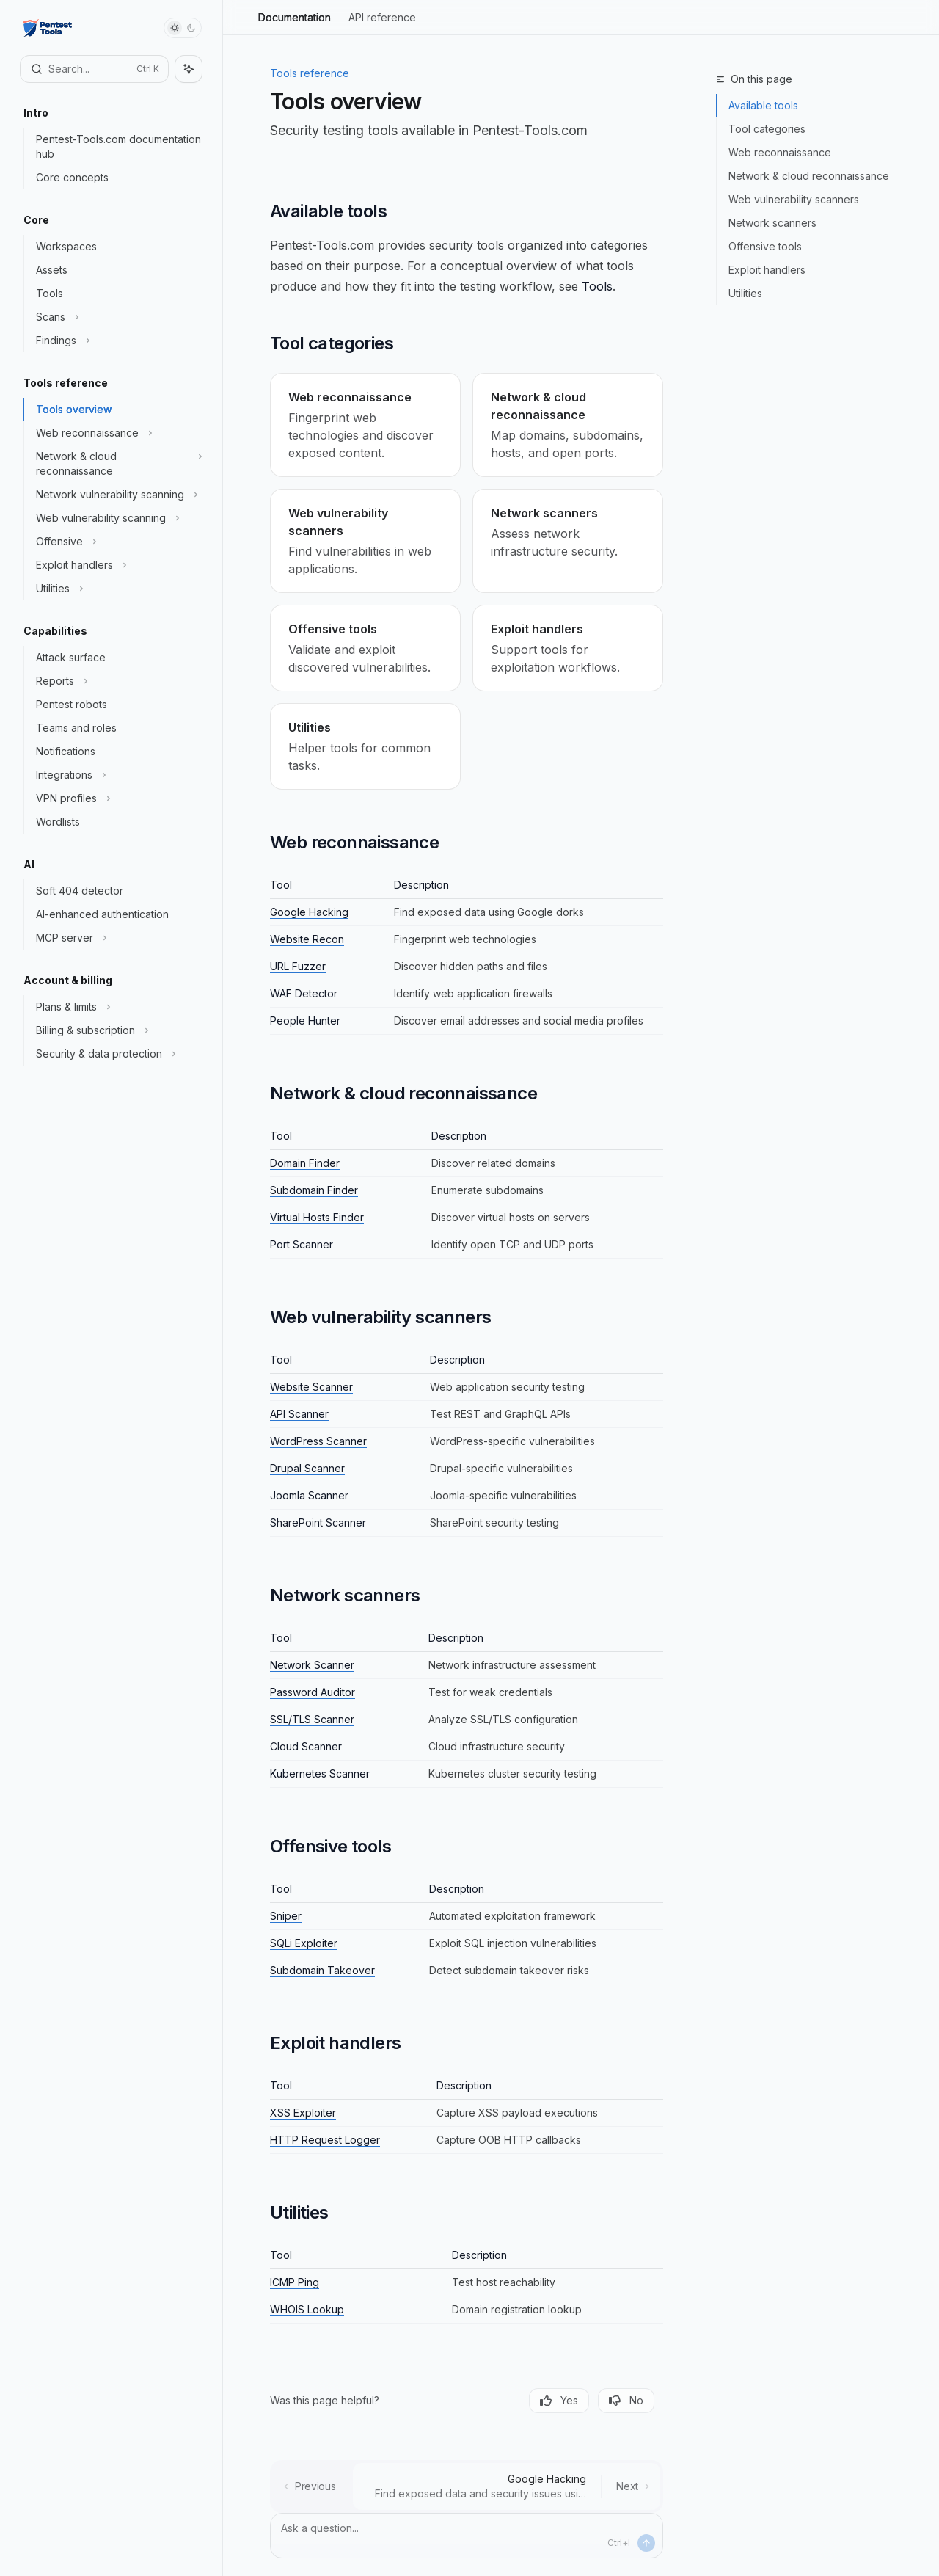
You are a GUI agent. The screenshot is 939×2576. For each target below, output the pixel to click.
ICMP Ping (294, 2282)
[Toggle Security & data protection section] (117, 1054)
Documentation (294, 23)
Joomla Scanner (309, 1495)
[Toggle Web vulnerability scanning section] (117, 518)
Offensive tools (765, 246)
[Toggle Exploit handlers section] (117, 565)
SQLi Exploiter (303, 1943)
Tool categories (766, 129)
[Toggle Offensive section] (117, 541)
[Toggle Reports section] (117, 681)
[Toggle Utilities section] (117, 588)
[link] (365, 425)
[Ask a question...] (466, 2536)
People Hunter (305, 1020)
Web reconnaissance (779, 152)
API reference (382, 23)
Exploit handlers (766, 269)
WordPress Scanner (318, 1441)
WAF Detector (303, 993)
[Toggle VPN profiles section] (117, 798)
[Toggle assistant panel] (188, 69)
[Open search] (94, 69)
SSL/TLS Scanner (312, 1719)
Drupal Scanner (307, 1468)
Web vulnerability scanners (793, 199)
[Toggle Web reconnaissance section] (117, 433)
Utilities (745, 293)
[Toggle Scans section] (117, 317)
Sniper (286, 1916)
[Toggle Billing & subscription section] (117, 1030)
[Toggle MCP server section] (117, 938)
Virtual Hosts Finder (317, 1217)
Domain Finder (305, 1163)
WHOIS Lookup (307, 2309)
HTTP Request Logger (325, 2139)
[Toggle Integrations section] (117, 775)
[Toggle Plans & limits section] (117, 1007)
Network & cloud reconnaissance (808, 176)
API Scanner (299, 1414)
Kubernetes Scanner (320, 1773)
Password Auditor (312, 1692)
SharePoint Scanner (318, 1522)
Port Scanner (301, 1244)
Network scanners (772, 223)
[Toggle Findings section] (117, 340)
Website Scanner (311, 1386)
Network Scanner (312, 1665)
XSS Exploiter (303, 2112)
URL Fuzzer (298, 966)
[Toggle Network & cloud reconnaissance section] (117, 464)
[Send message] (646, 2543)
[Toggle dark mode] (183, 28)
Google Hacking (309, 912)
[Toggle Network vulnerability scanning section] (117, 494)
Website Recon (307, 939)
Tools (597, 286)
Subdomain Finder (314, 1190)
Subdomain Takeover (322, 1970)
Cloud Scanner (306, 1746)
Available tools (763, 105)
